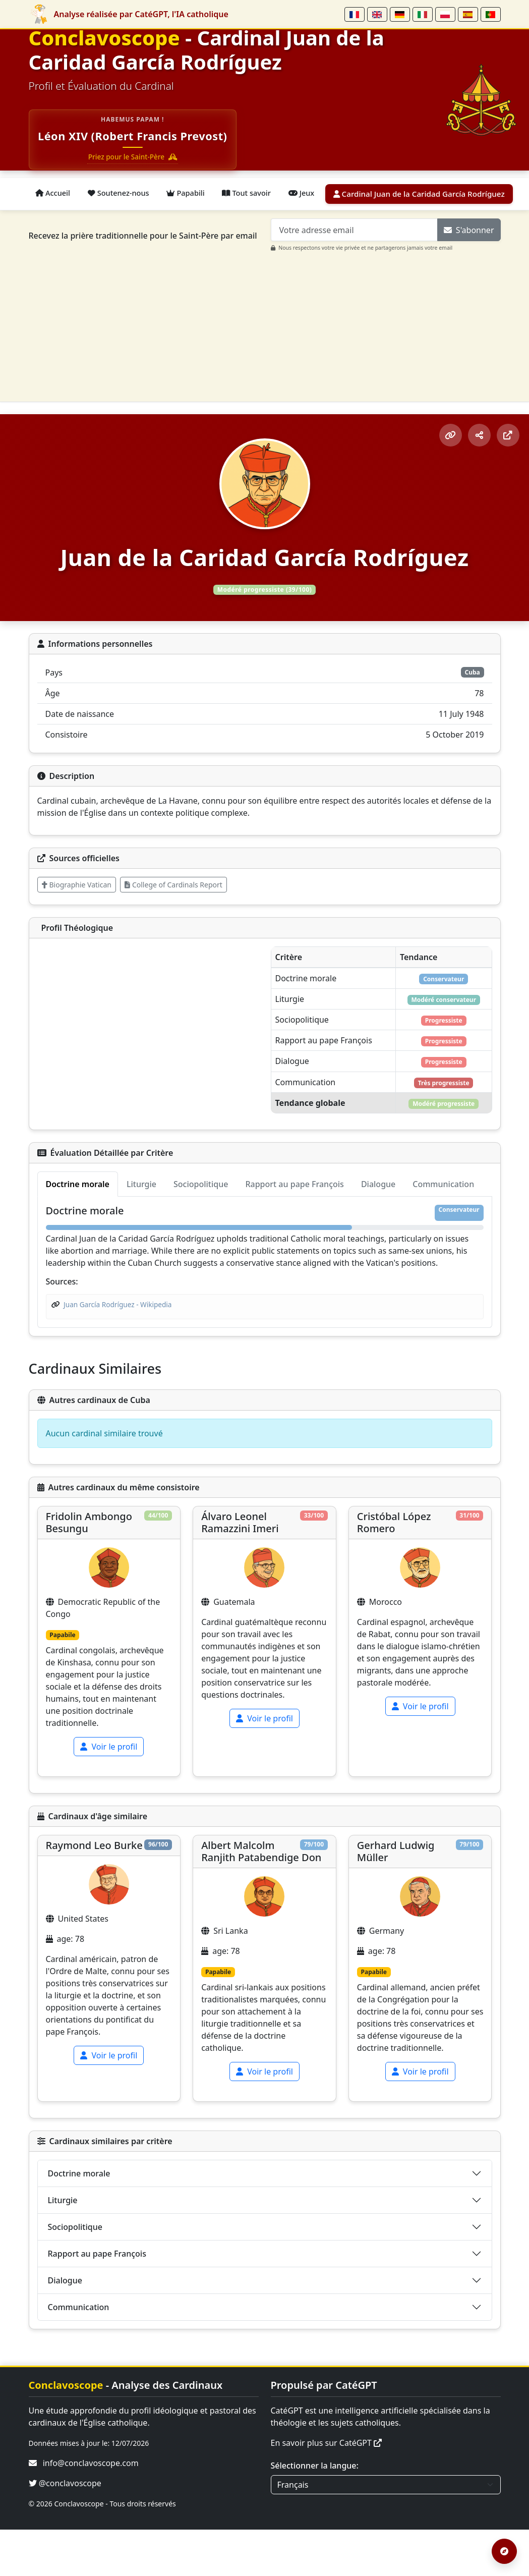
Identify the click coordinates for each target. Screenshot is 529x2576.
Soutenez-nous (125, 194)
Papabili (197, 194)
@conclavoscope (65, 2529)
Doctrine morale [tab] (77, 1230)
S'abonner (469, 229)
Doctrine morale (79, 2219)
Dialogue (65, 2326)
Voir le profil (108, 1793)
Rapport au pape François (97, 2299)
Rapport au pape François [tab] (294, 1230)
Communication (78, 2353)
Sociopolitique (75, 2272)
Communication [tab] (443, 1230)
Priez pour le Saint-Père (135, 158)
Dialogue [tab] (378, 1230)
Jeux (321, 194)
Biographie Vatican (76, 884)
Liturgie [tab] (141, 1230)
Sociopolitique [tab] (200, 1230)
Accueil (55, 194)
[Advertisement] (271, 323)
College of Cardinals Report (173, 884)
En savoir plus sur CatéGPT (326, 2489)
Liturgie (63, 2246)
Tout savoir (262, 194)
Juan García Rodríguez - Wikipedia (117, 1350)
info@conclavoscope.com (91, 2509)
